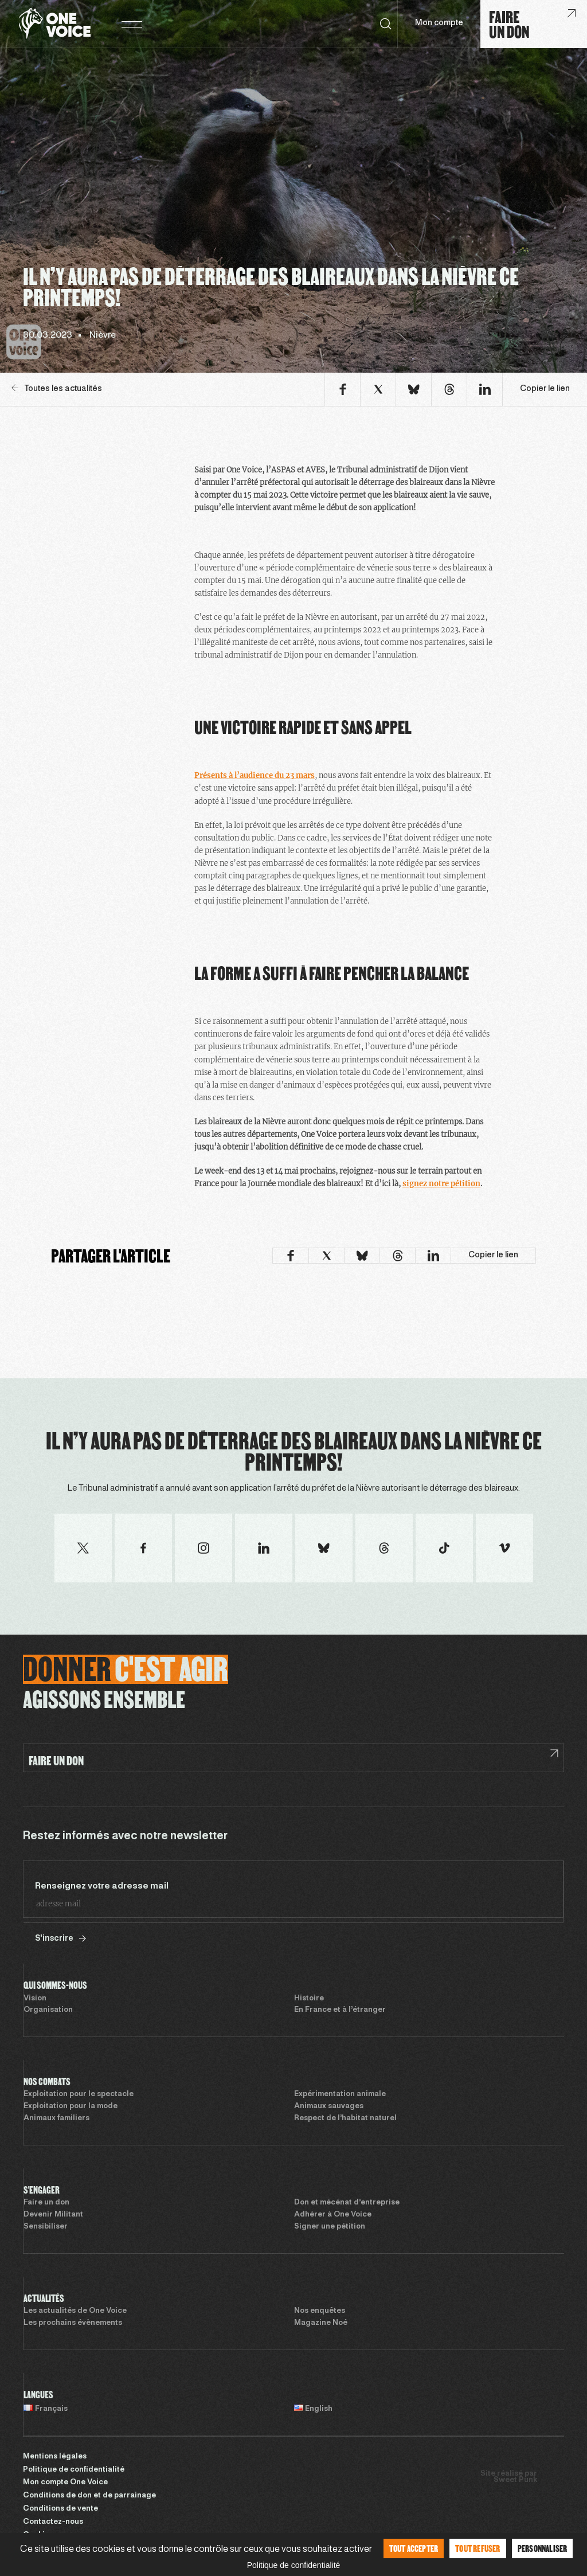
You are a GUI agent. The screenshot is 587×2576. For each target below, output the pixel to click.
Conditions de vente (60, 2508)
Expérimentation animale (340, 2094)
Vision (35, 1998)
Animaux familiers (56, 2118)
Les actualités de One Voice (75, 2311)
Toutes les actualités (56, 388)
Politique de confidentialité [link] (294, 2565)
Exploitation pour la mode (71, 2106)
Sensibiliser (46, 2226)
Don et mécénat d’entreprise (347, 2202)
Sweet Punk (515, 2480)
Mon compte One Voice (65, 2482)
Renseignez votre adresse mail (102, 1886)
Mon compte (439, 23)
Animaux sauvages (328, 2106)
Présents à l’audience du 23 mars (254, 775)
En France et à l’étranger (340, 2010)
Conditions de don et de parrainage (89, 2495)
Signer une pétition (329, 2226)
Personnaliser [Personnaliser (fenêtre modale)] (543, 2548)
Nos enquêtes (319, 2311)
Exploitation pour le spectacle (79, 2094)
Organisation (48, 2010)
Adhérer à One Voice (332, 2214)
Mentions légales (55, 2456)
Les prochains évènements (73, 2323)
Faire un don (46, 2202)
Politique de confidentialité (73, 2469)
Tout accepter (414, 2548)
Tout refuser (477, 2548)
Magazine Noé (320, 2323)
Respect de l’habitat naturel (345, 2118)
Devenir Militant (53, 2214)
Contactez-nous (53, 2522)
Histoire (309, 1998)
